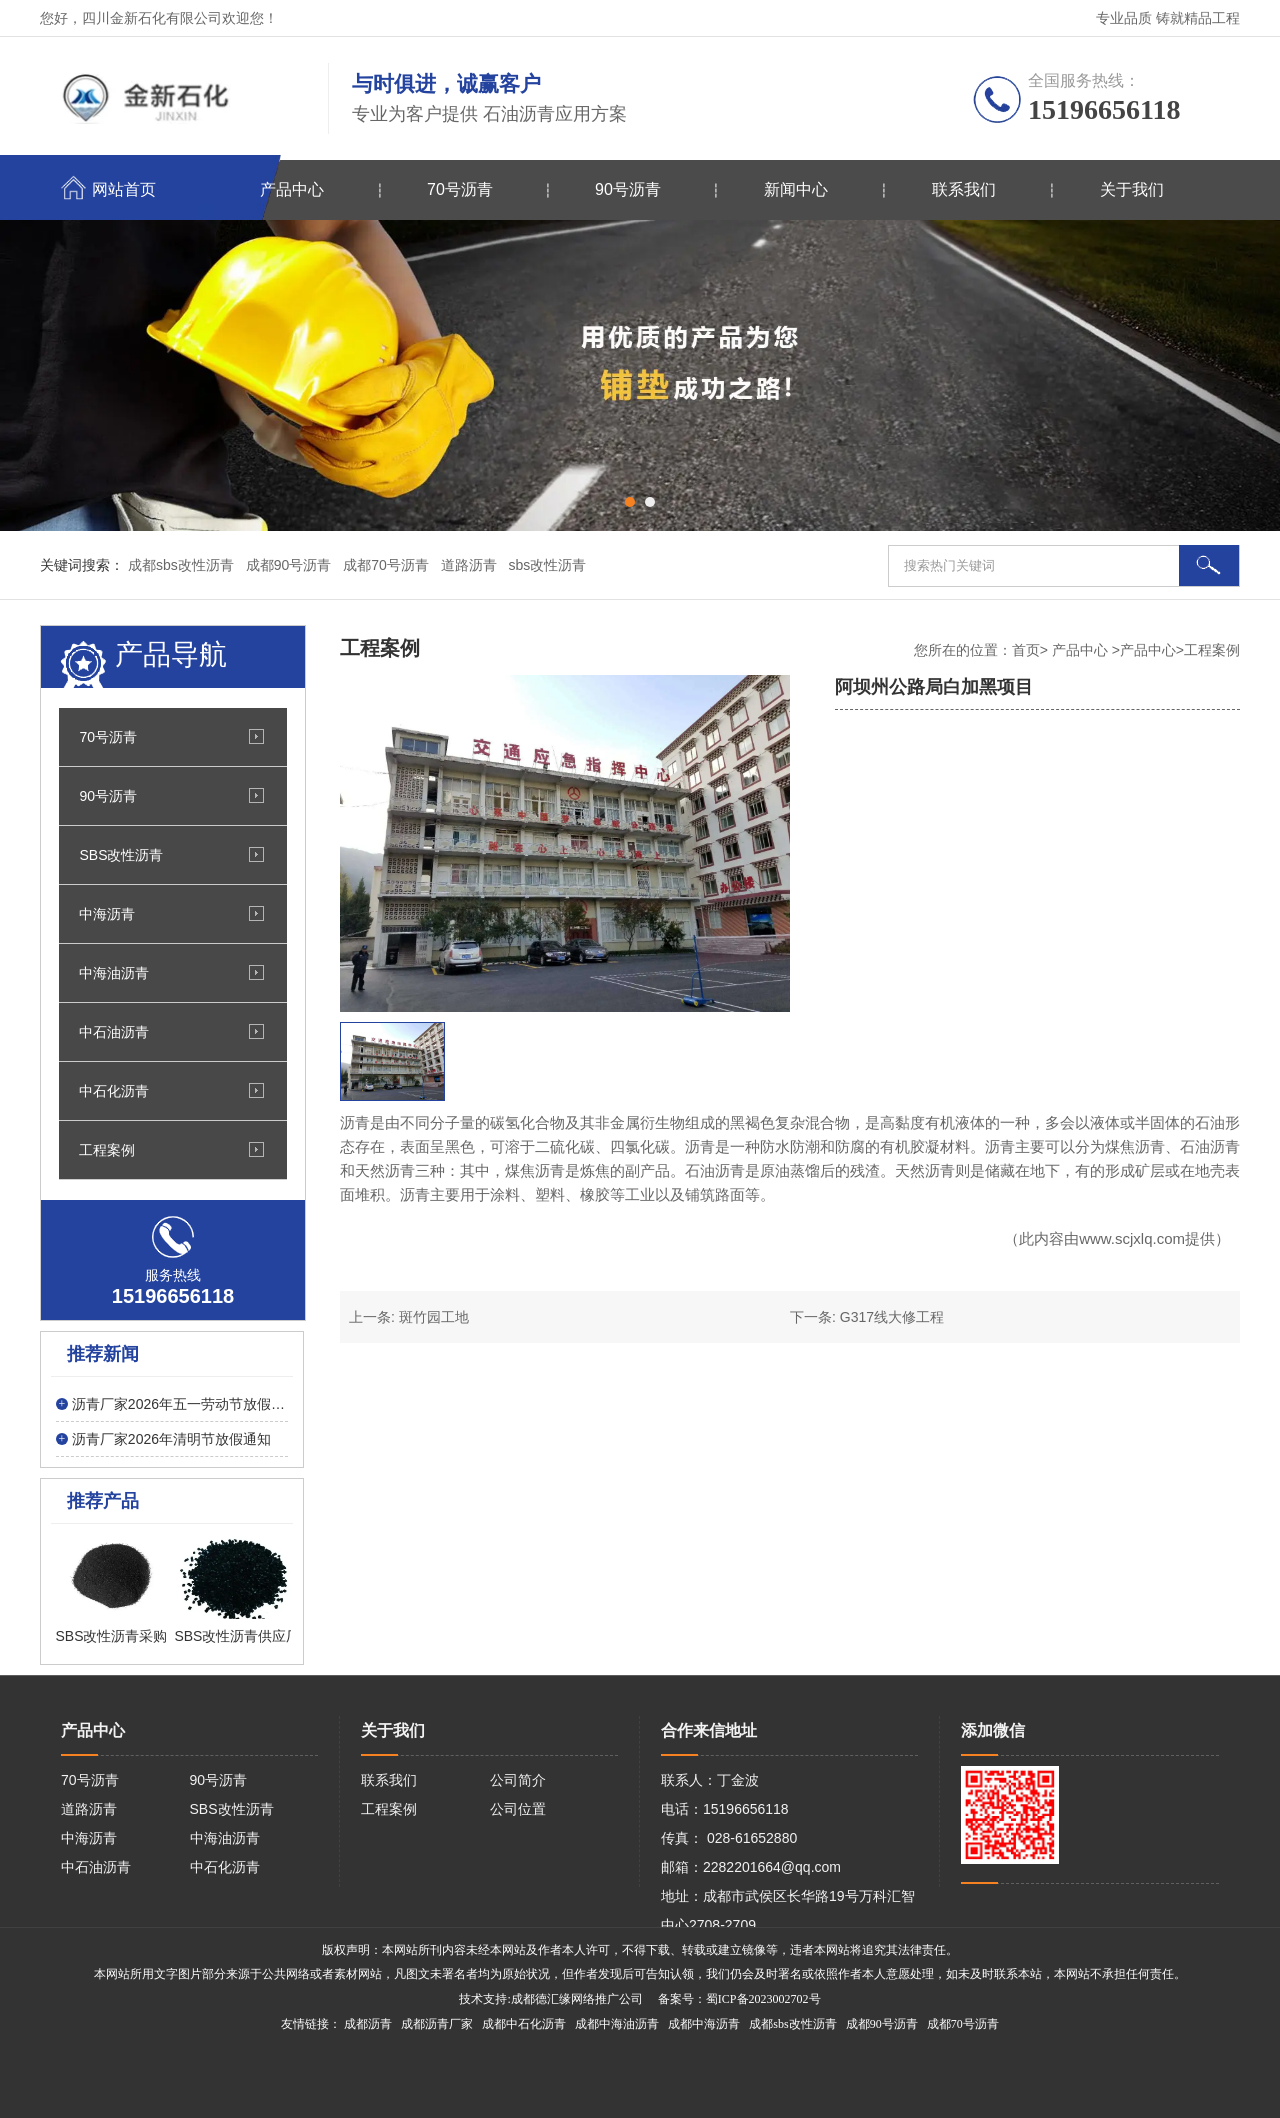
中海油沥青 (114, 973)
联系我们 (964, 189)
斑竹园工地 (434, 1317)
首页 (1026, 650)
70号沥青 (460, 189)
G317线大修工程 (892, 1317)
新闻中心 (796, 189)
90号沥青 (628, 189)
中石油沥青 (114, 1032)
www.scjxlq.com (1132, 1238)
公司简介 (518, 1780)
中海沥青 (107, 914)
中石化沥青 (114, 1091)
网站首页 (124, 189)
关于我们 (1132, 189)
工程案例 (107, 1150)
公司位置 (518, 1809)
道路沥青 (89, 1809)
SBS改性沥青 (121, 855)
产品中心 (292, 189)
